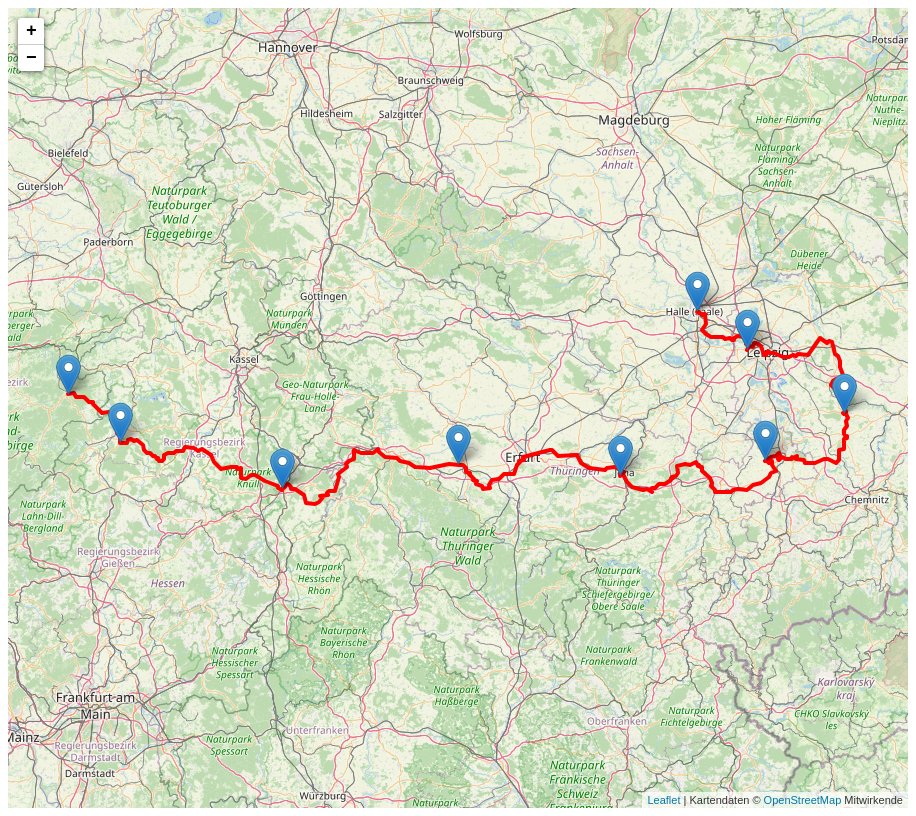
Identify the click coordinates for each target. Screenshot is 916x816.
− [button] (31, 58)
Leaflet (663, 800)
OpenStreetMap (803, 800)
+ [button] (31, 31)
